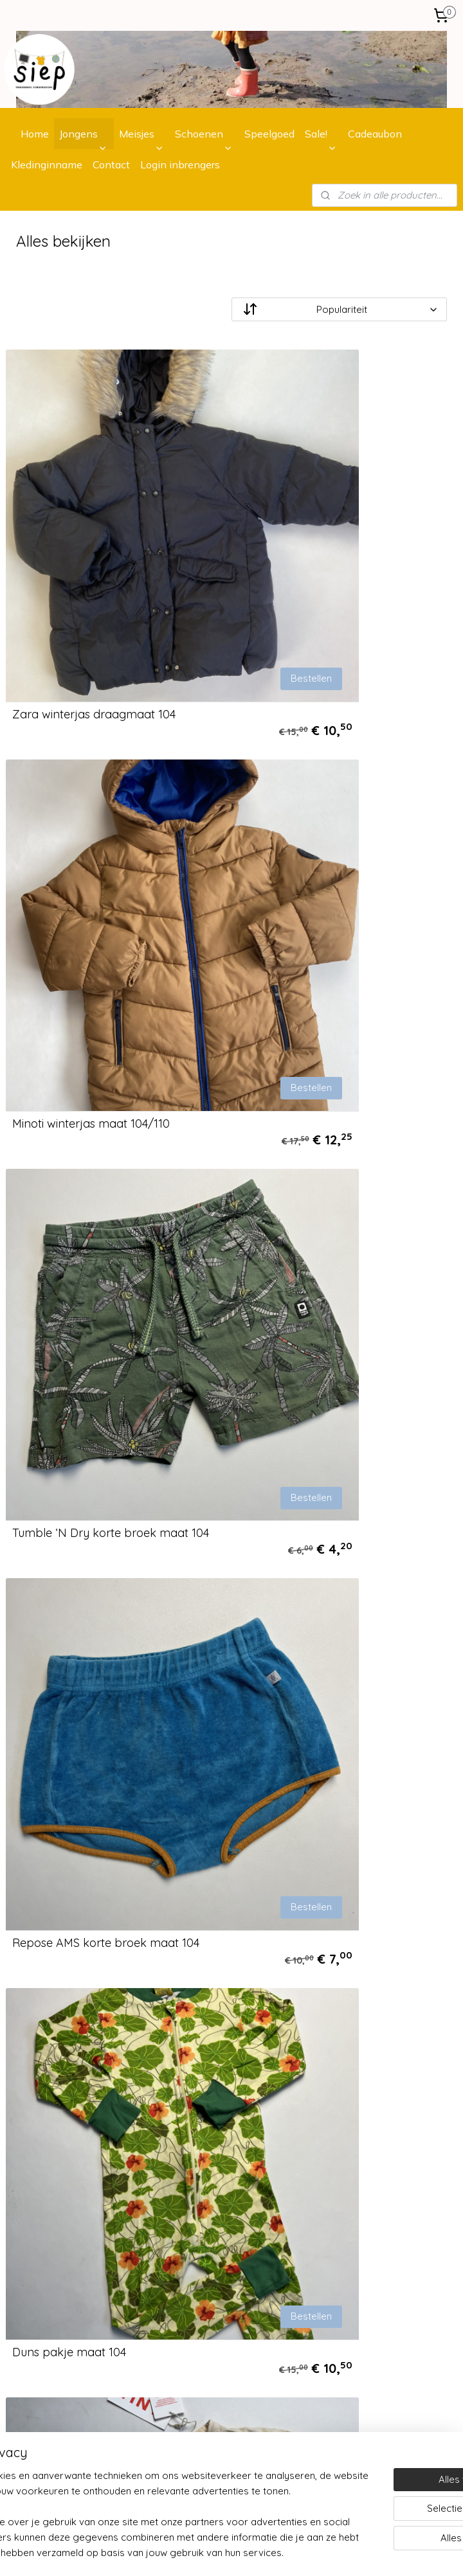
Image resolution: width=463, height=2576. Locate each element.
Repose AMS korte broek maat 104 (337, 858)
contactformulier (211, 2331)
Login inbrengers (180, 164)
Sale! (316, 133)
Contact (111, 164)
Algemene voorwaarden (57, 2114)
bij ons (242, 2070)
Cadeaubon (375, 133)
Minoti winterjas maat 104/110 (322, 581)
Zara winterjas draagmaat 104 (94, 581)
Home (35, 133)
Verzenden (28, 2085)
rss (329, 2552)
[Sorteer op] (339, 310)
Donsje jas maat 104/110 (77, 1963)
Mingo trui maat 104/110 (307, 1410)
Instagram (182, 2388)
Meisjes (136, 133)
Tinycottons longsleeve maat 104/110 (343, 1134)
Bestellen (178, 545)
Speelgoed (269, 133)
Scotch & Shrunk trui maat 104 (93, 1410)
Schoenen (199, 133)
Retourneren (32, 2099)
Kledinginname (46, 164)
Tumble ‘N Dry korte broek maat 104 (110, 858)
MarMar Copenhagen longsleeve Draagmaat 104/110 (332, 1680)
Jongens (78, 133)
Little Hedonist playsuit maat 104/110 (109, 1686)
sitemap (305, 2552)
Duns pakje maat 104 (69, 1134)
